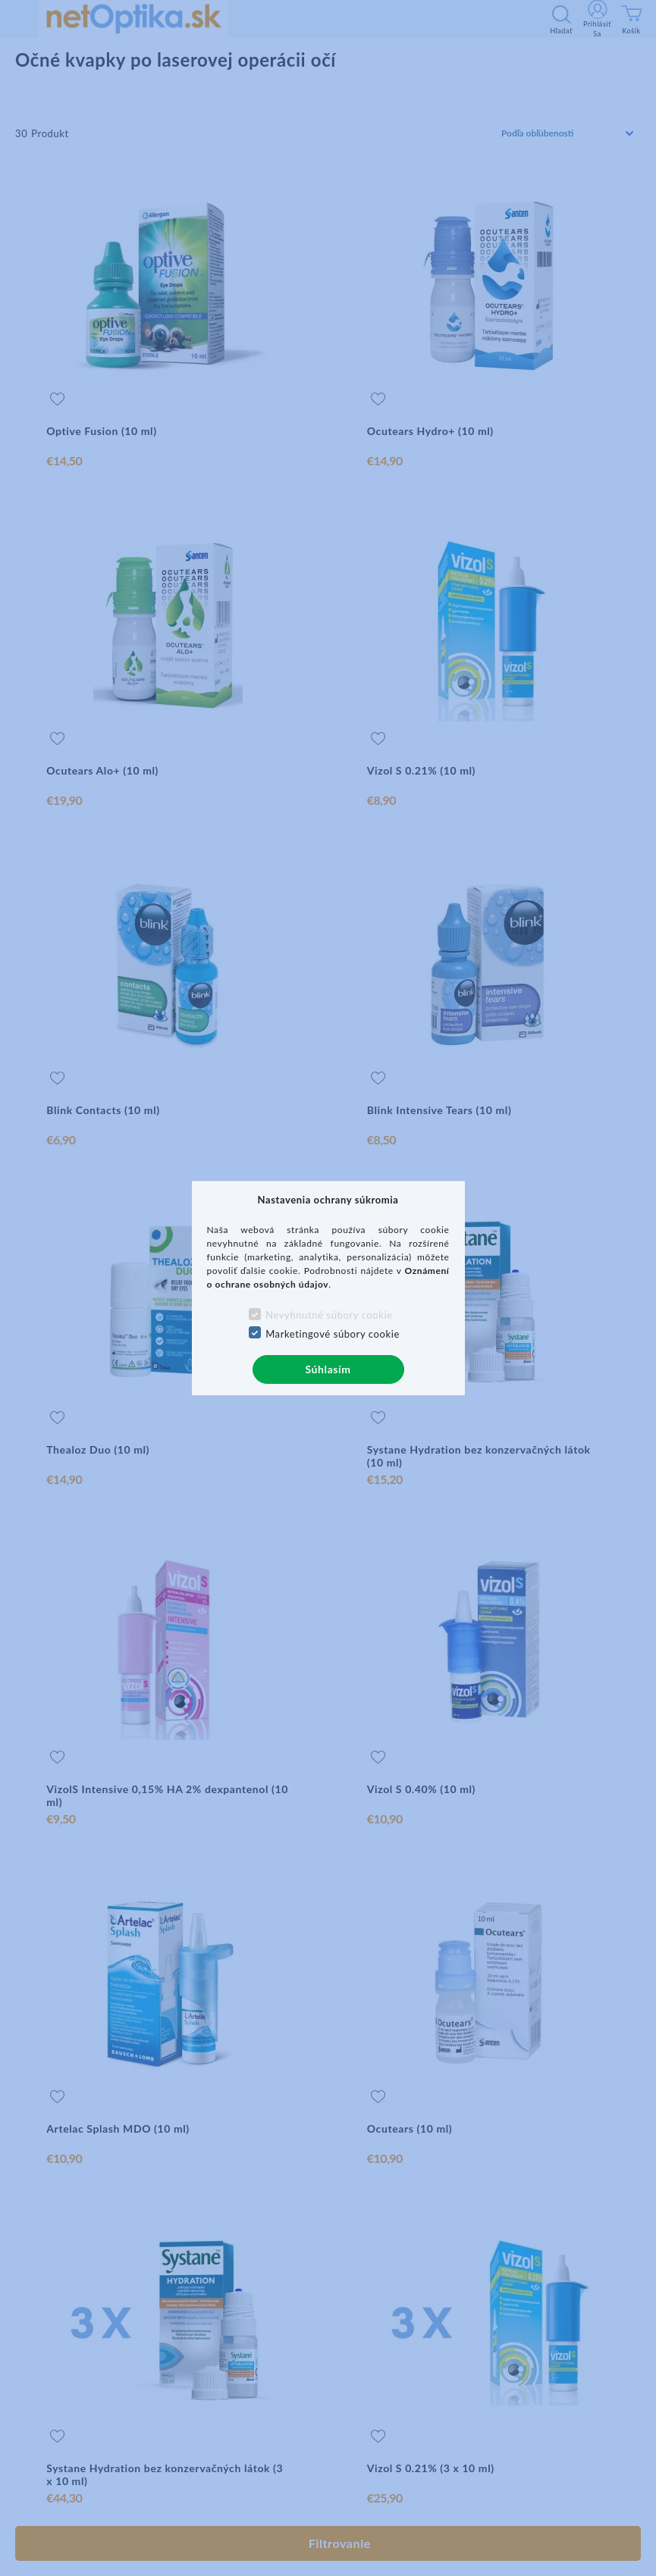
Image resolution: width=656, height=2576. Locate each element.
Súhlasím (327, 1369)
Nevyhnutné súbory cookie (329, 1315)
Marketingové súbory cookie (332, 1334)
